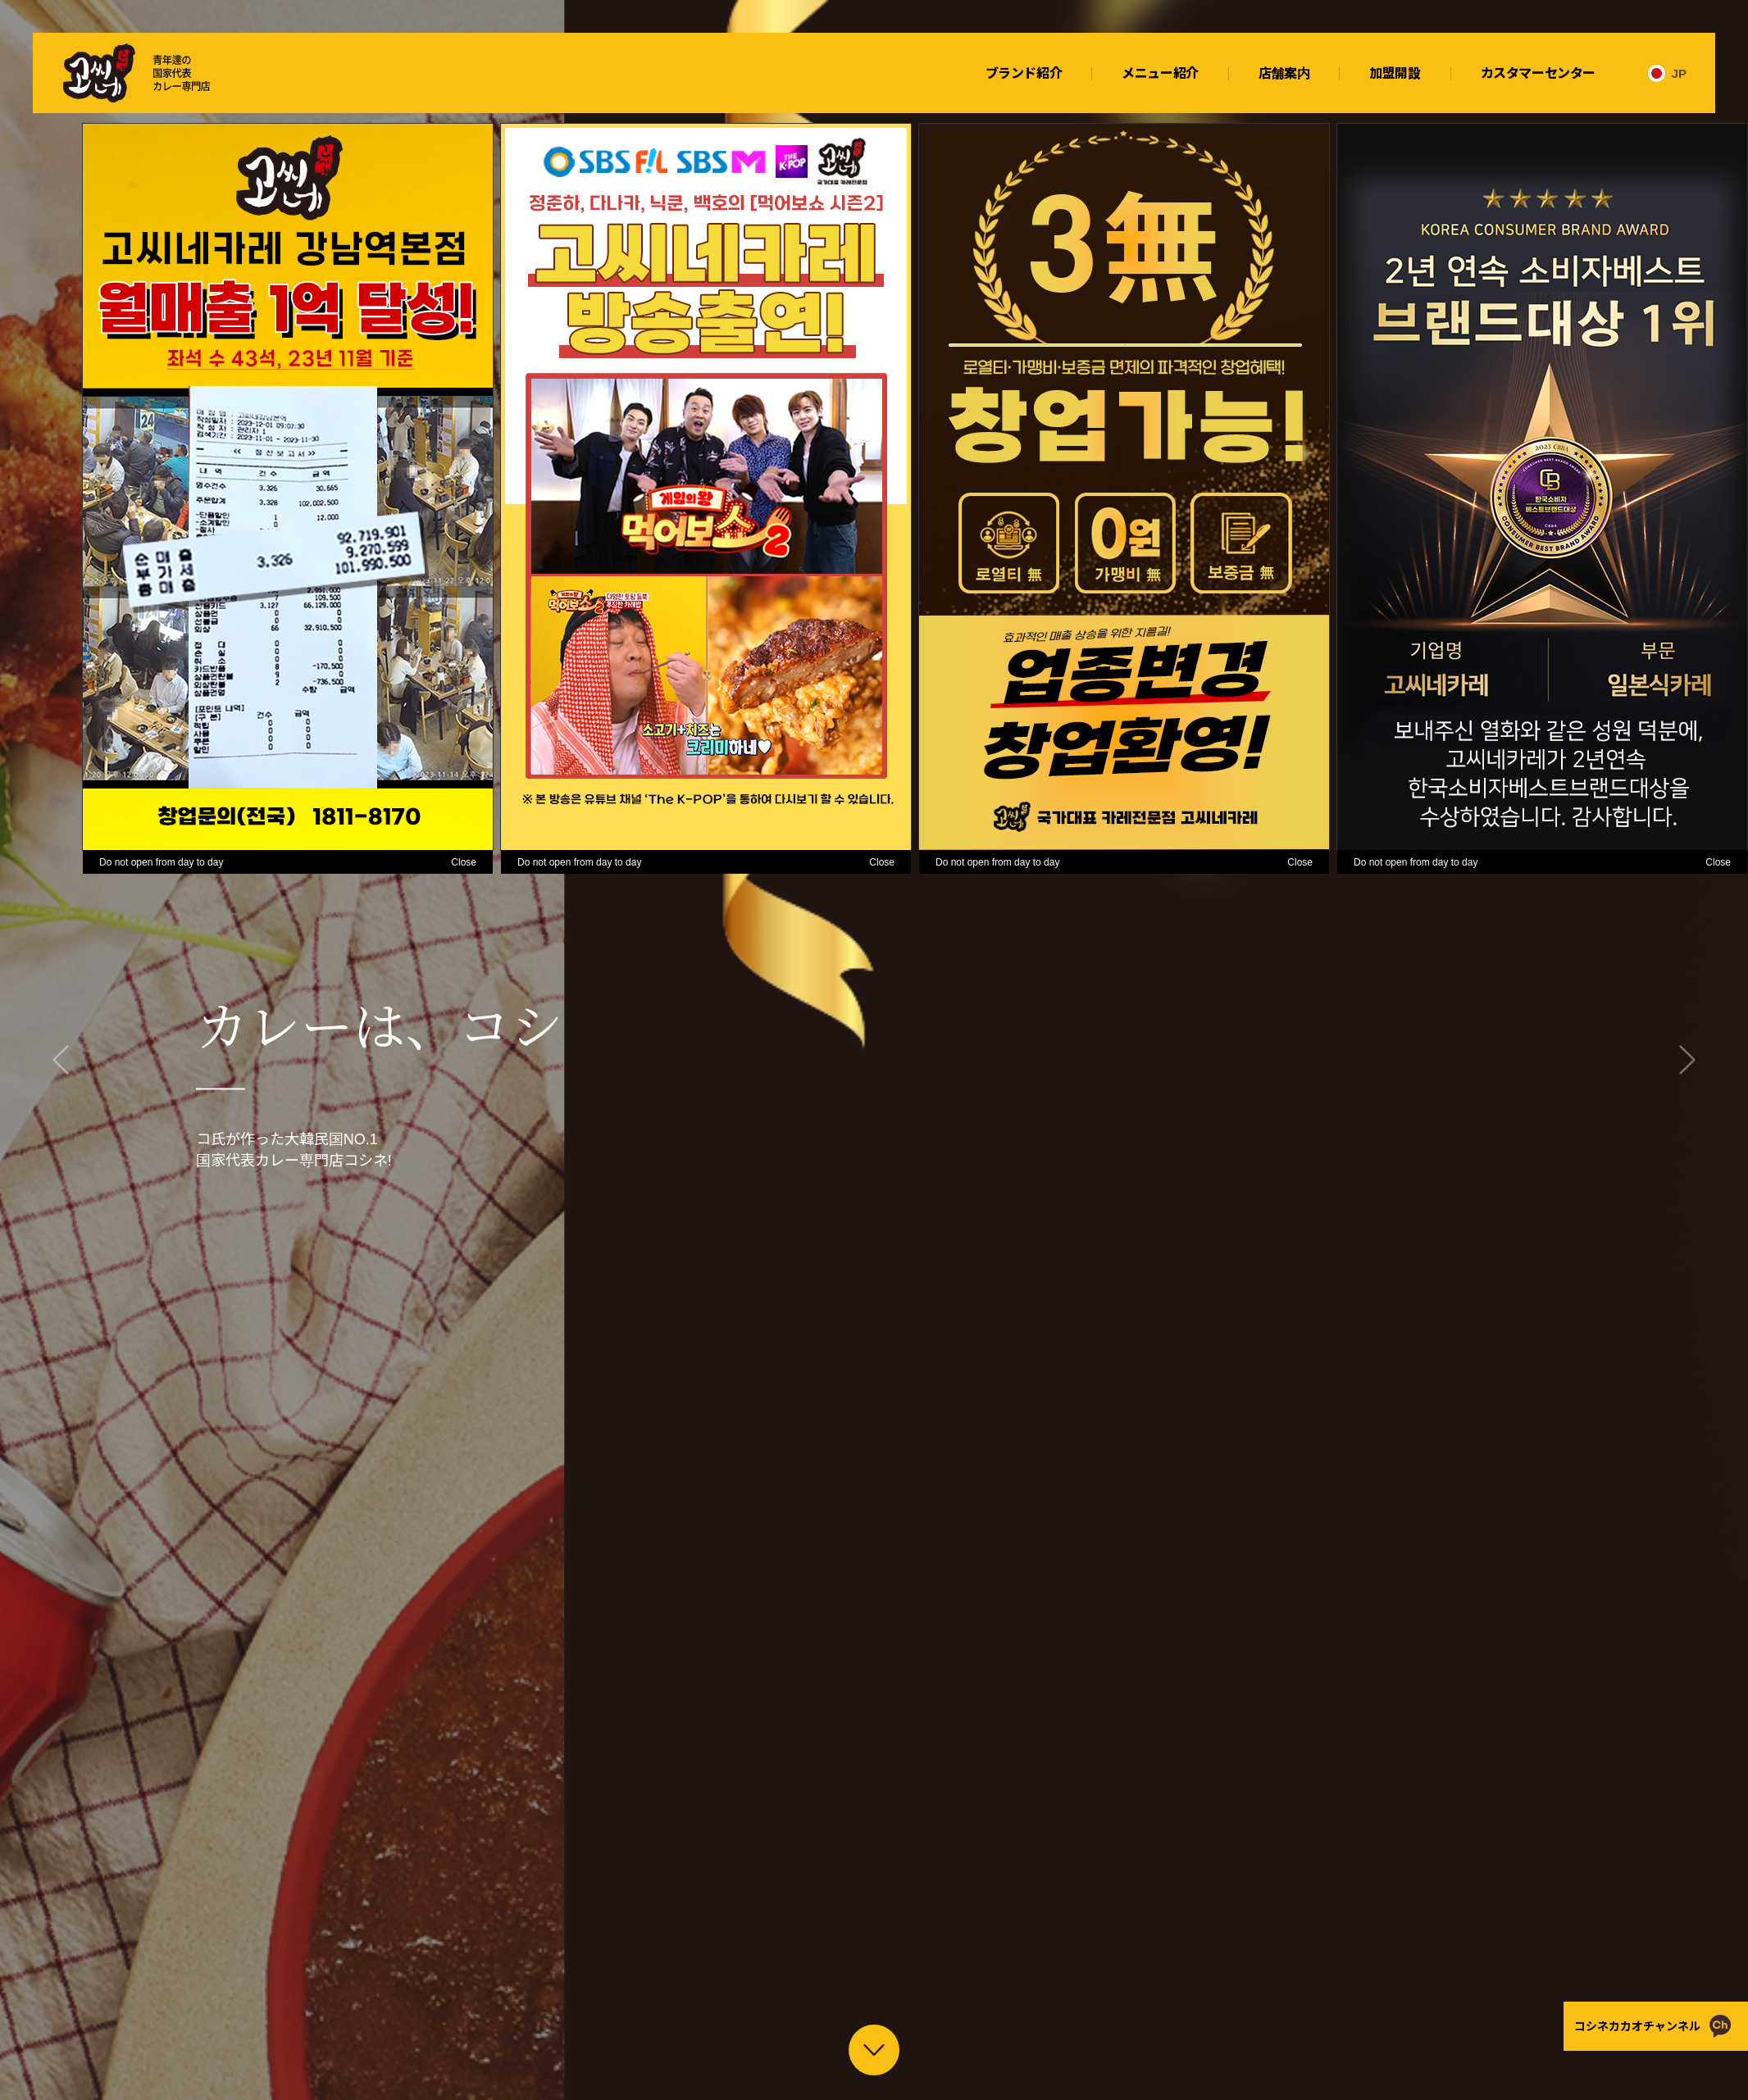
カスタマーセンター (1538, 73)
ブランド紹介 (1024, 73)
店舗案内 (1284, 73)
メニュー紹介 (1160, 73)
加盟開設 (1394, 73)
